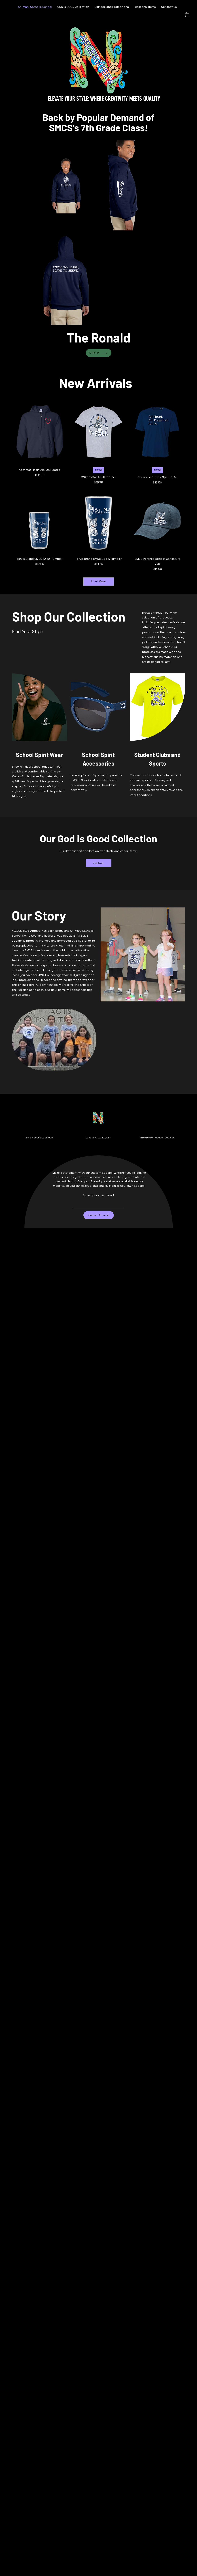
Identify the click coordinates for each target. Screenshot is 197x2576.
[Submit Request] (98, 1215)
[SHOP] (98, 353)
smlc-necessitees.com (39, 1137)
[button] (187, 14)
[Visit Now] (98, 863)
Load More (98, 581)
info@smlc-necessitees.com (157, 1137)
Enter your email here (97, 1195)
